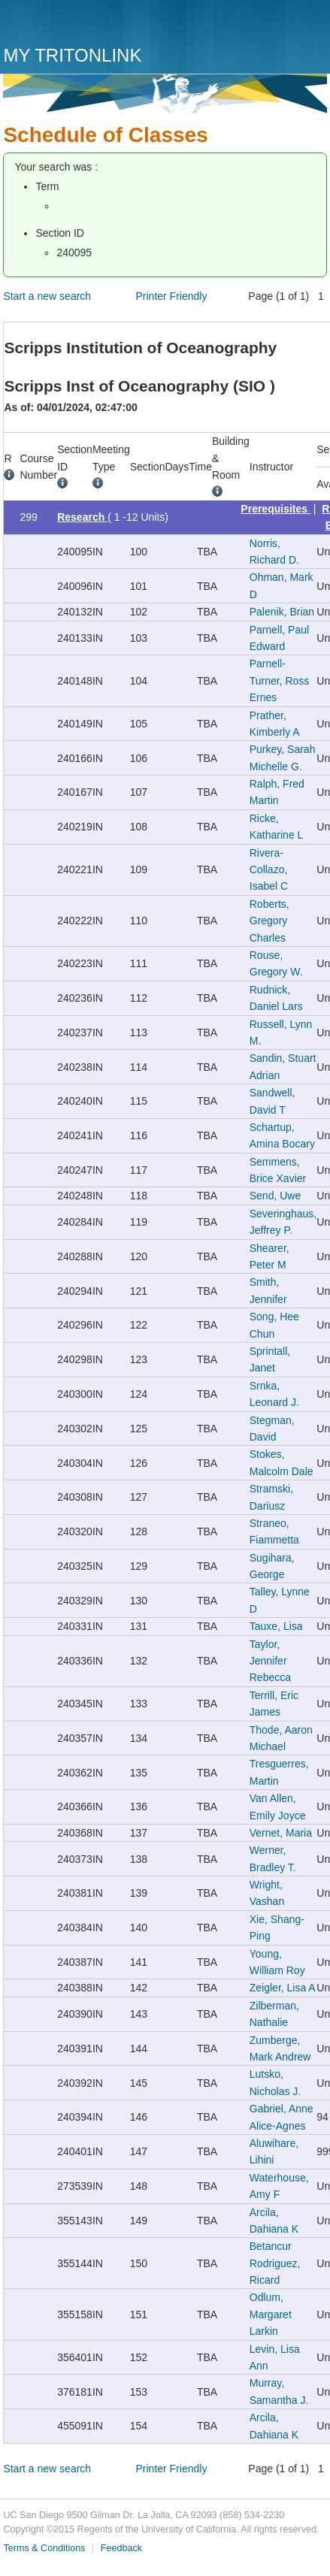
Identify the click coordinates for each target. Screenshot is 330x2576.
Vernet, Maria (281, 1833)
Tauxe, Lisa (276, 1626)
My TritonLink (72, 55)
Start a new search (47, 296)
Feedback (121, 2548)
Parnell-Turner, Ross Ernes (280, 680)
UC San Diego (89, 24)
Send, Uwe (275, 1196)
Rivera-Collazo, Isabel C (269, 870)
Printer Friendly (171, 296)
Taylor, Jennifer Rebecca (270, 1661)
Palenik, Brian (282, 612)
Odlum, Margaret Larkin (271, 2314)
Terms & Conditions (44, 2548)
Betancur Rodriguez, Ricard (275, 2263)
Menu (312, 27)
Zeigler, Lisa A (283, 1988)
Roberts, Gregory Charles (269, 921)
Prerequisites (275, 509)
